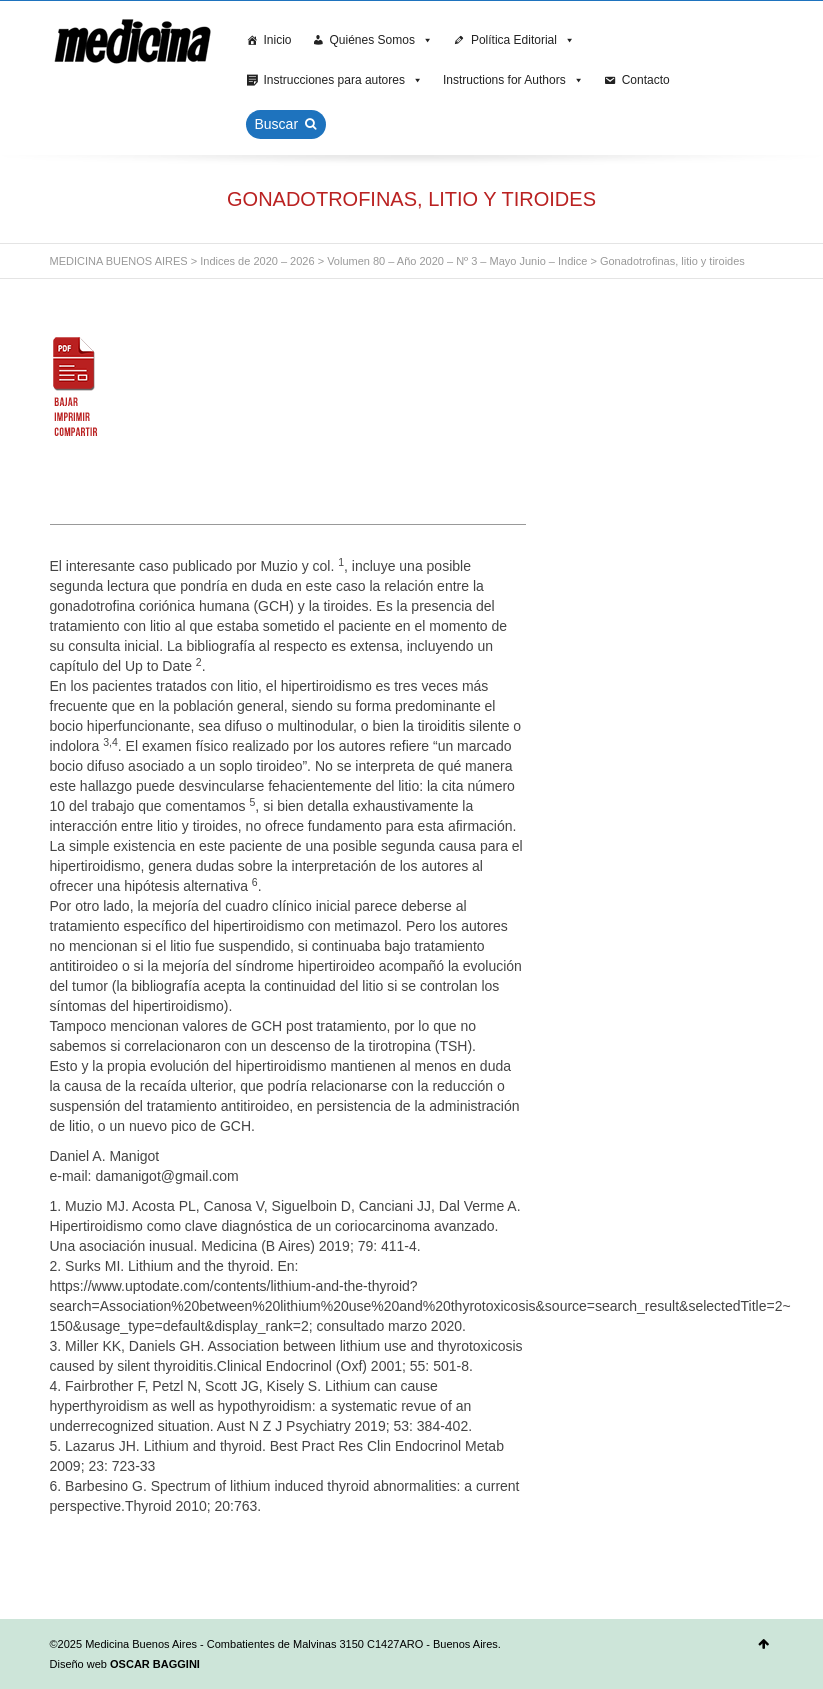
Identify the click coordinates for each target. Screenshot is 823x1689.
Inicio (278, 40)
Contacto (646, 80)
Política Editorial (523, 40)
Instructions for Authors (513, 80)
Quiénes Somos (381, 40)
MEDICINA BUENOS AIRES (119, 261)
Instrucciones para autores (343, 80)
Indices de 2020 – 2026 (257, 261)
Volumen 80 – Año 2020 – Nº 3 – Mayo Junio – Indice (457, 261)
